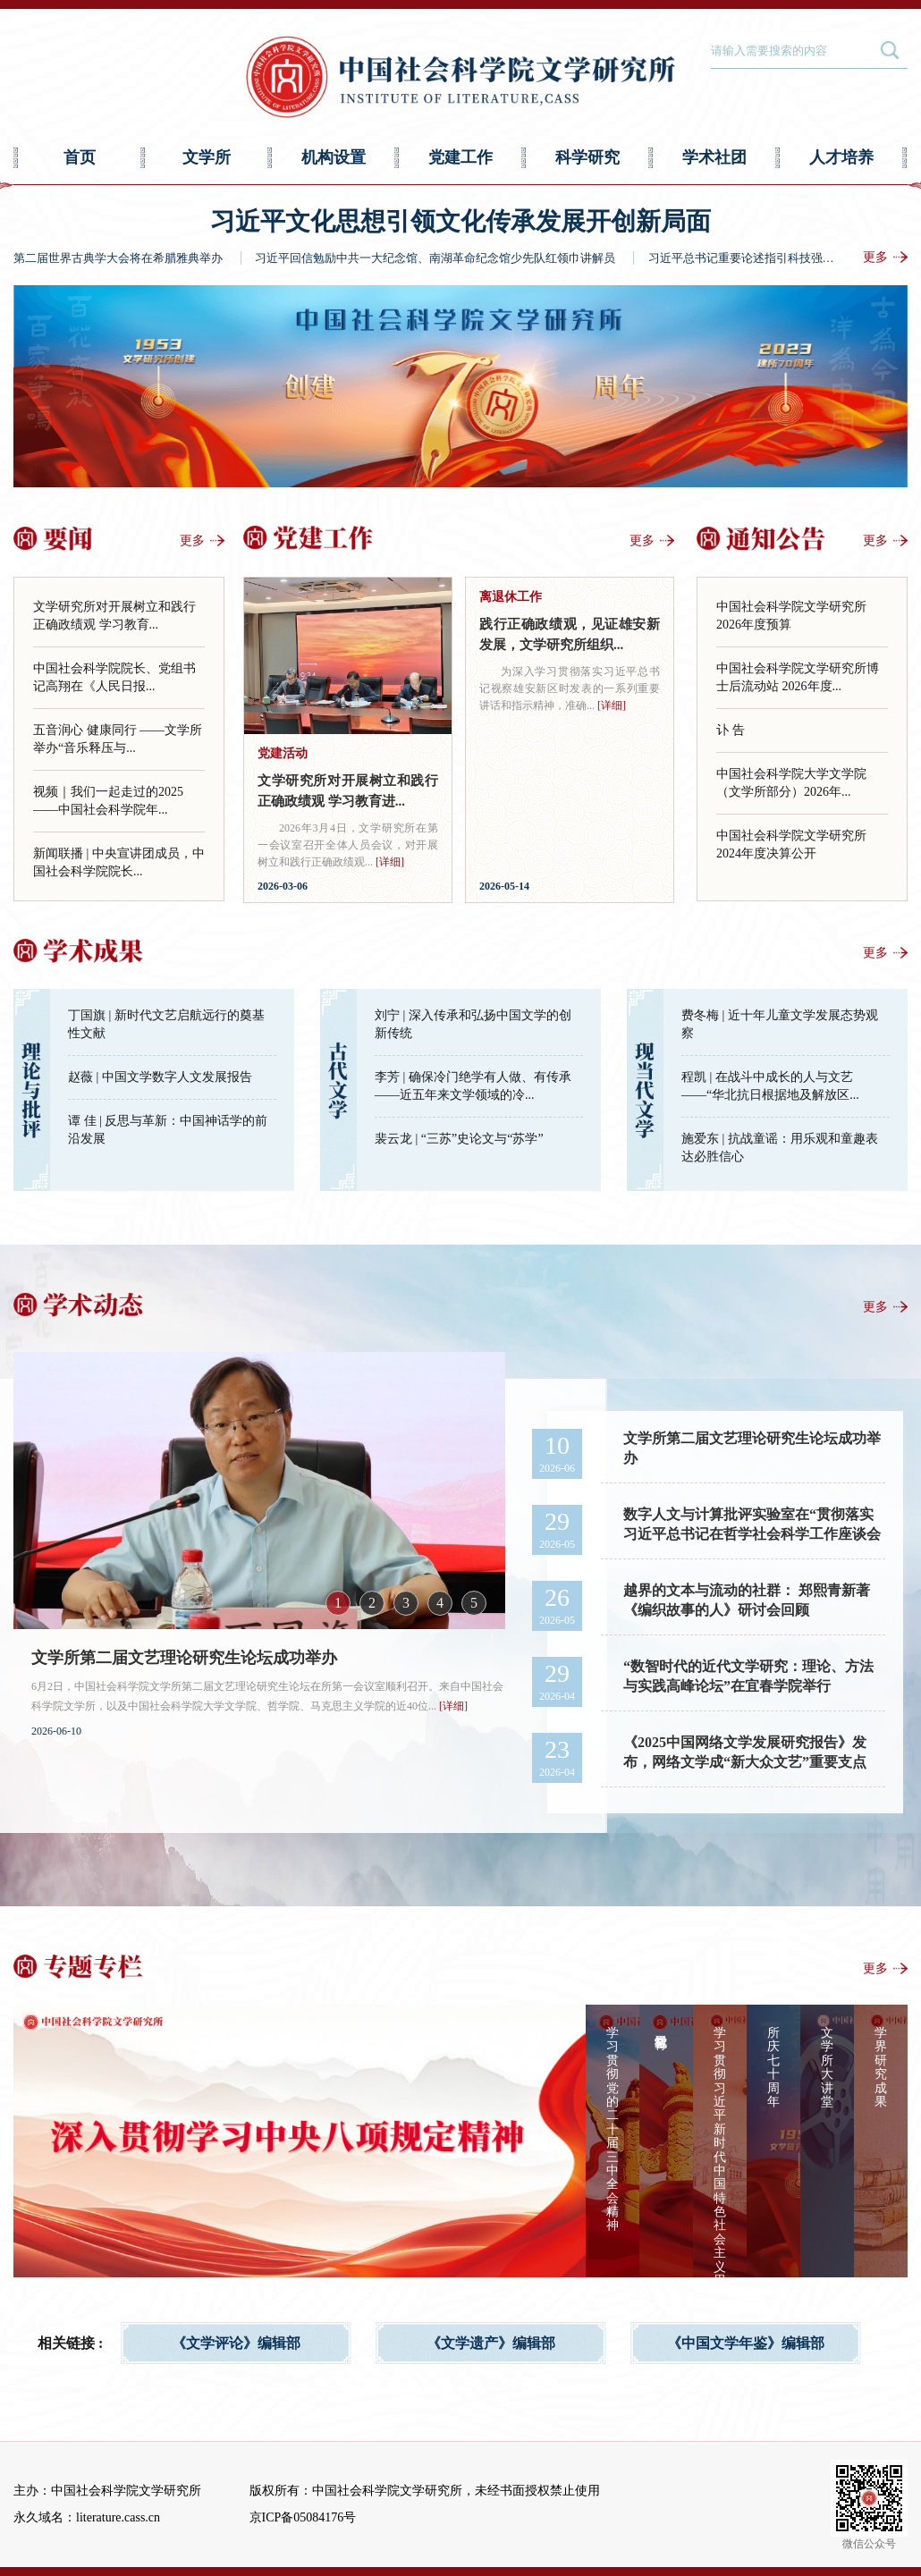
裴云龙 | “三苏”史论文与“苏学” (459, 1138)
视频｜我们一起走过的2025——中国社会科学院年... (108, 800)
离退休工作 (510, 597)
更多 (875, 257)
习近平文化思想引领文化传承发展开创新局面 (460, 221)
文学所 (206, 157)
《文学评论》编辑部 (236, 2343)
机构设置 (333, 157)
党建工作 (460, 157)
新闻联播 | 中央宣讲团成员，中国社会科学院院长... (119, 862)
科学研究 (587, 157)
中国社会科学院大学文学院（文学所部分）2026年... (791, 782)
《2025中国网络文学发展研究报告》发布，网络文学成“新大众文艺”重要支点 (744, 1752)
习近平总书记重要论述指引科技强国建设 (753, 258)
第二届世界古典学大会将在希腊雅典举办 (118, 258)
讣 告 (730, 730)
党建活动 (283, 753)
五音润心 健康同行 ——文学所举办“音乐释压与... (117, 739)
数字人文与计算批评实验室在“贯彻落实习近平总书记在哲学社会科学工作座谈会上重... (752, 1526)
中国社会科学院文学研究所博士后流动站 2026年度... (797, 677)
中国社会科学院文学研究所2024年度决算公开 (791, 844)
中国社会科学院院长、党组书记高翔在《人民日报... (114, 677)
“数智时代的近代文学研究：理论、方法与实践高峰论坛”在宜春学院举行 (748, 1676)
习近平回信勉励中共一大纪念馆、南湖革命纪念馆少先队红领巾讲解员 (435, 258)
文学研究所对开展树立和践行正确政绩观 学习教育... (114, 615)
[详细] (390, 862)
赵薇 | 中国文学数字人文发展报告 (160, 1077)
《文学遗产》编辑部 (491, 2343)
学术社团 (714, 157)
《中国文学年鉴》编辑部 (745, 2343)
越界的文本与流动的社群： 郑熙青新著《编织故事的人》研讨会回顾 (746, 1600)
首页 (79, 157)
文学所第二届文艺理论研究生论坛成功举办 (184, 1658)
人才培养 (841, 157)
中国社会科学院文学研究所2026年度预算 (791, 615)
